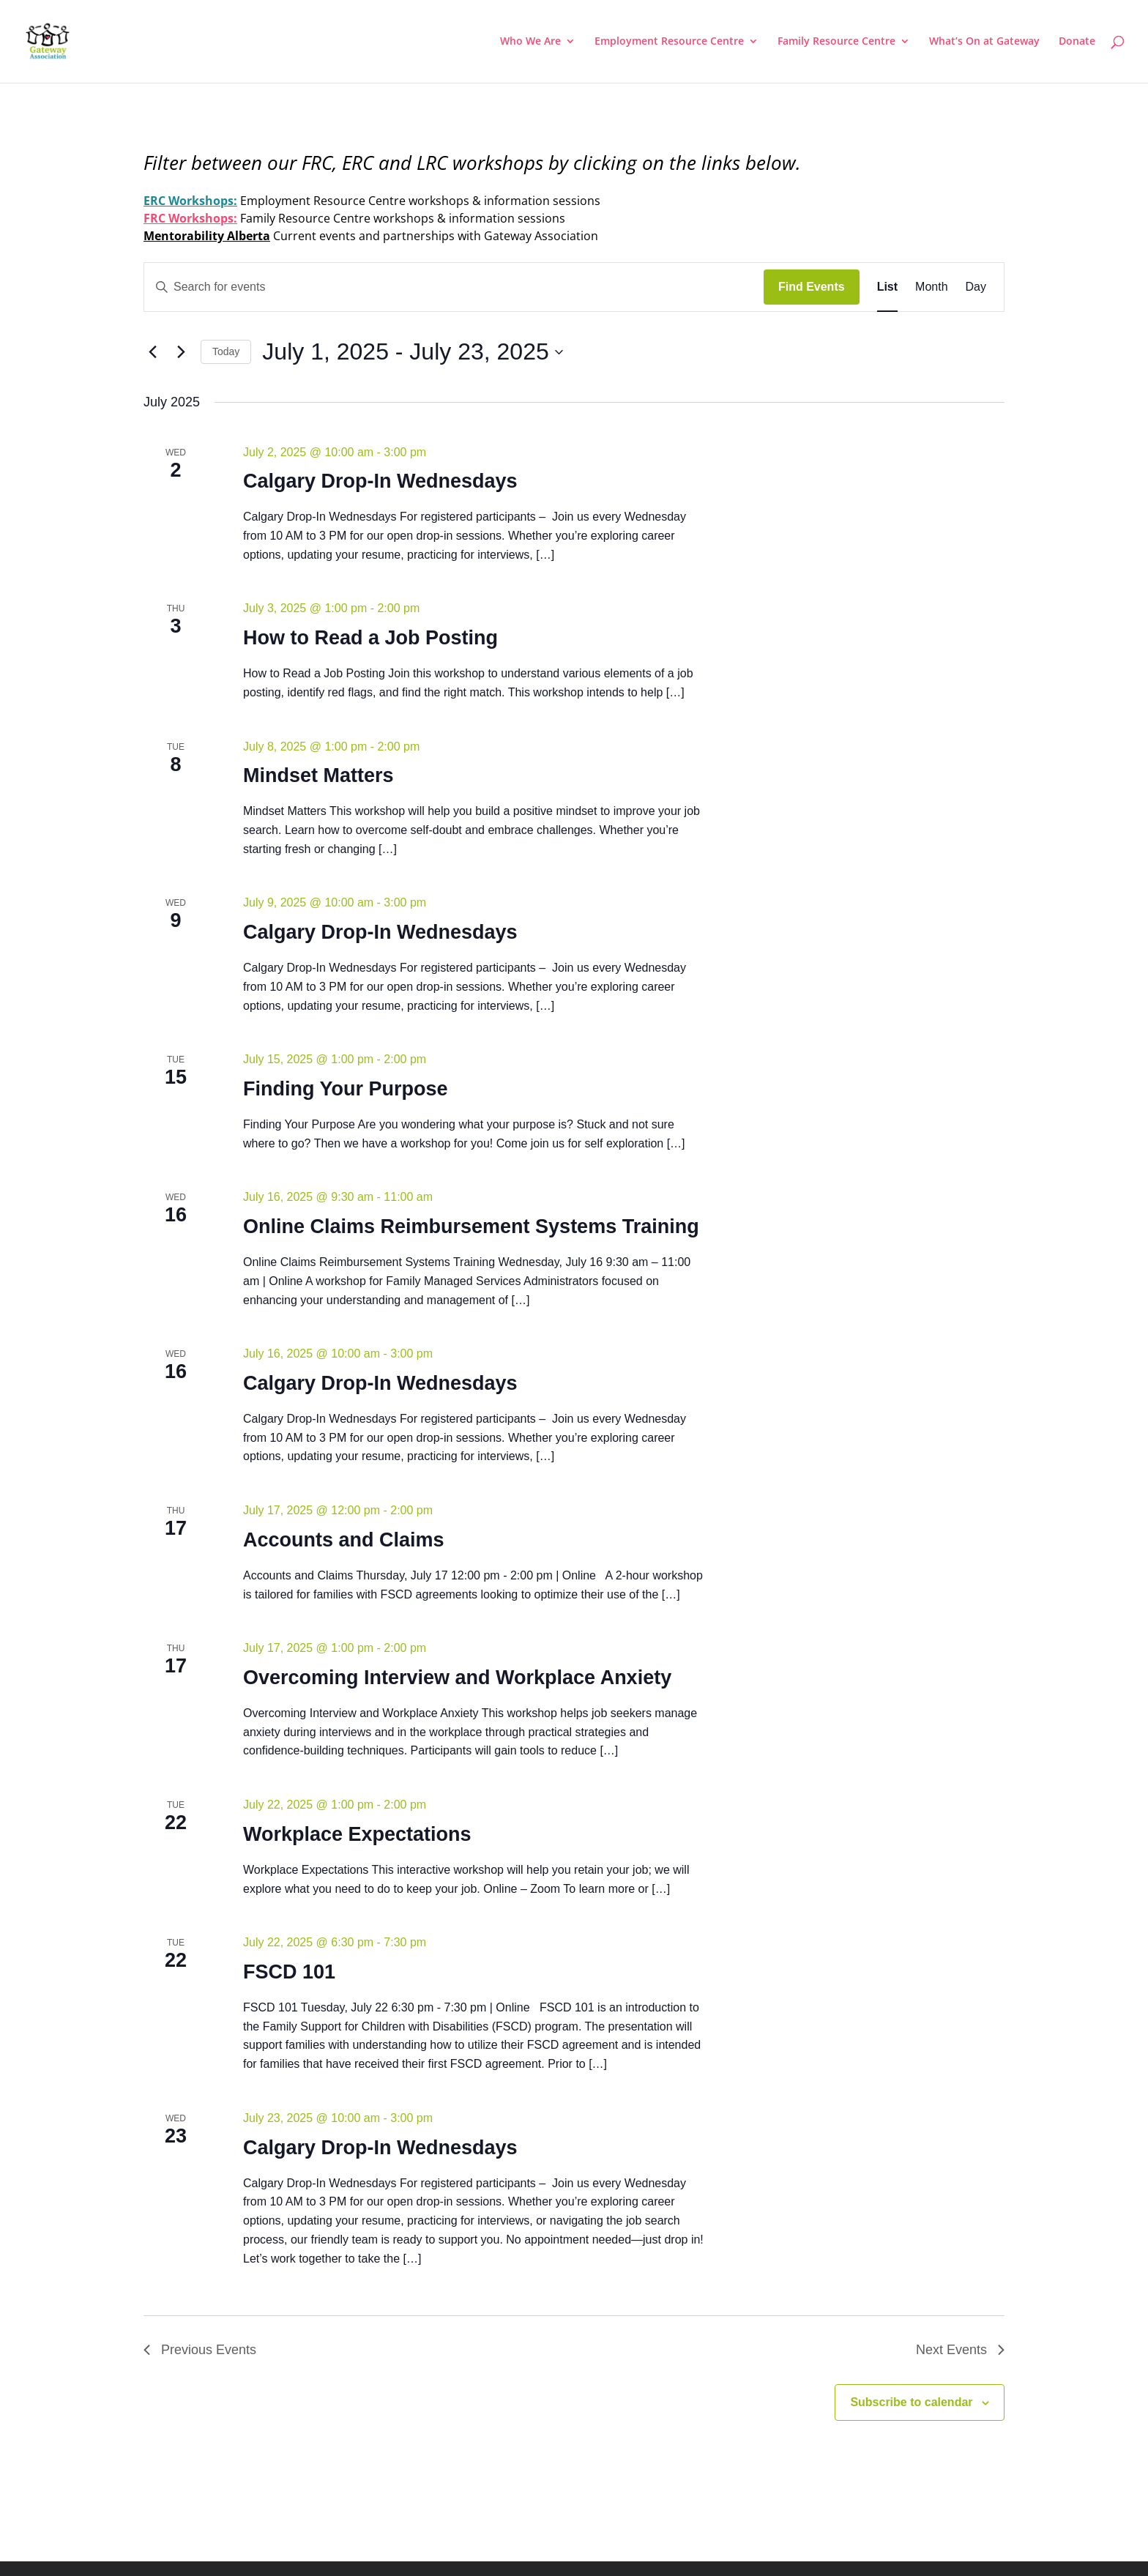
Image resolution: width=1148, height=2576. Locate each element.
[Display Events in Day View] (976, 287)
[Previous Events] (152, 352)
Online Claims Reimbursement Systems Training (471, 1226)
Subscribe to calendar (911, 2402)
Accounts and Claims (343, 1540)
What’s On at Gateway (984, 42)
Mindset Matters (318, 775)
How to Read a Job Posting (370, 638)
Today (225, 351)
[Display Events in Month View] (931, 287)
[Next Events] (181, 352)
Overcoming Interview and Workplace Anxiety (457, 1678)
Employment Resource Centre (669, 42)
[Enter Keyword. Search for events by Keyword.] (454, 287)
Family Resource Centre (836, 42)
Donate (1077, 42)
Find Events (811, 286)
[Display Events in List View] (887, 287)
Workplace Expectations (357, 1834)
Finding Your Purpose (345, 1089)
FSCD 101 (289, 1972)
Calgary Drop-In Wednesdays (380, 481)
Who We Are (530, 42)
